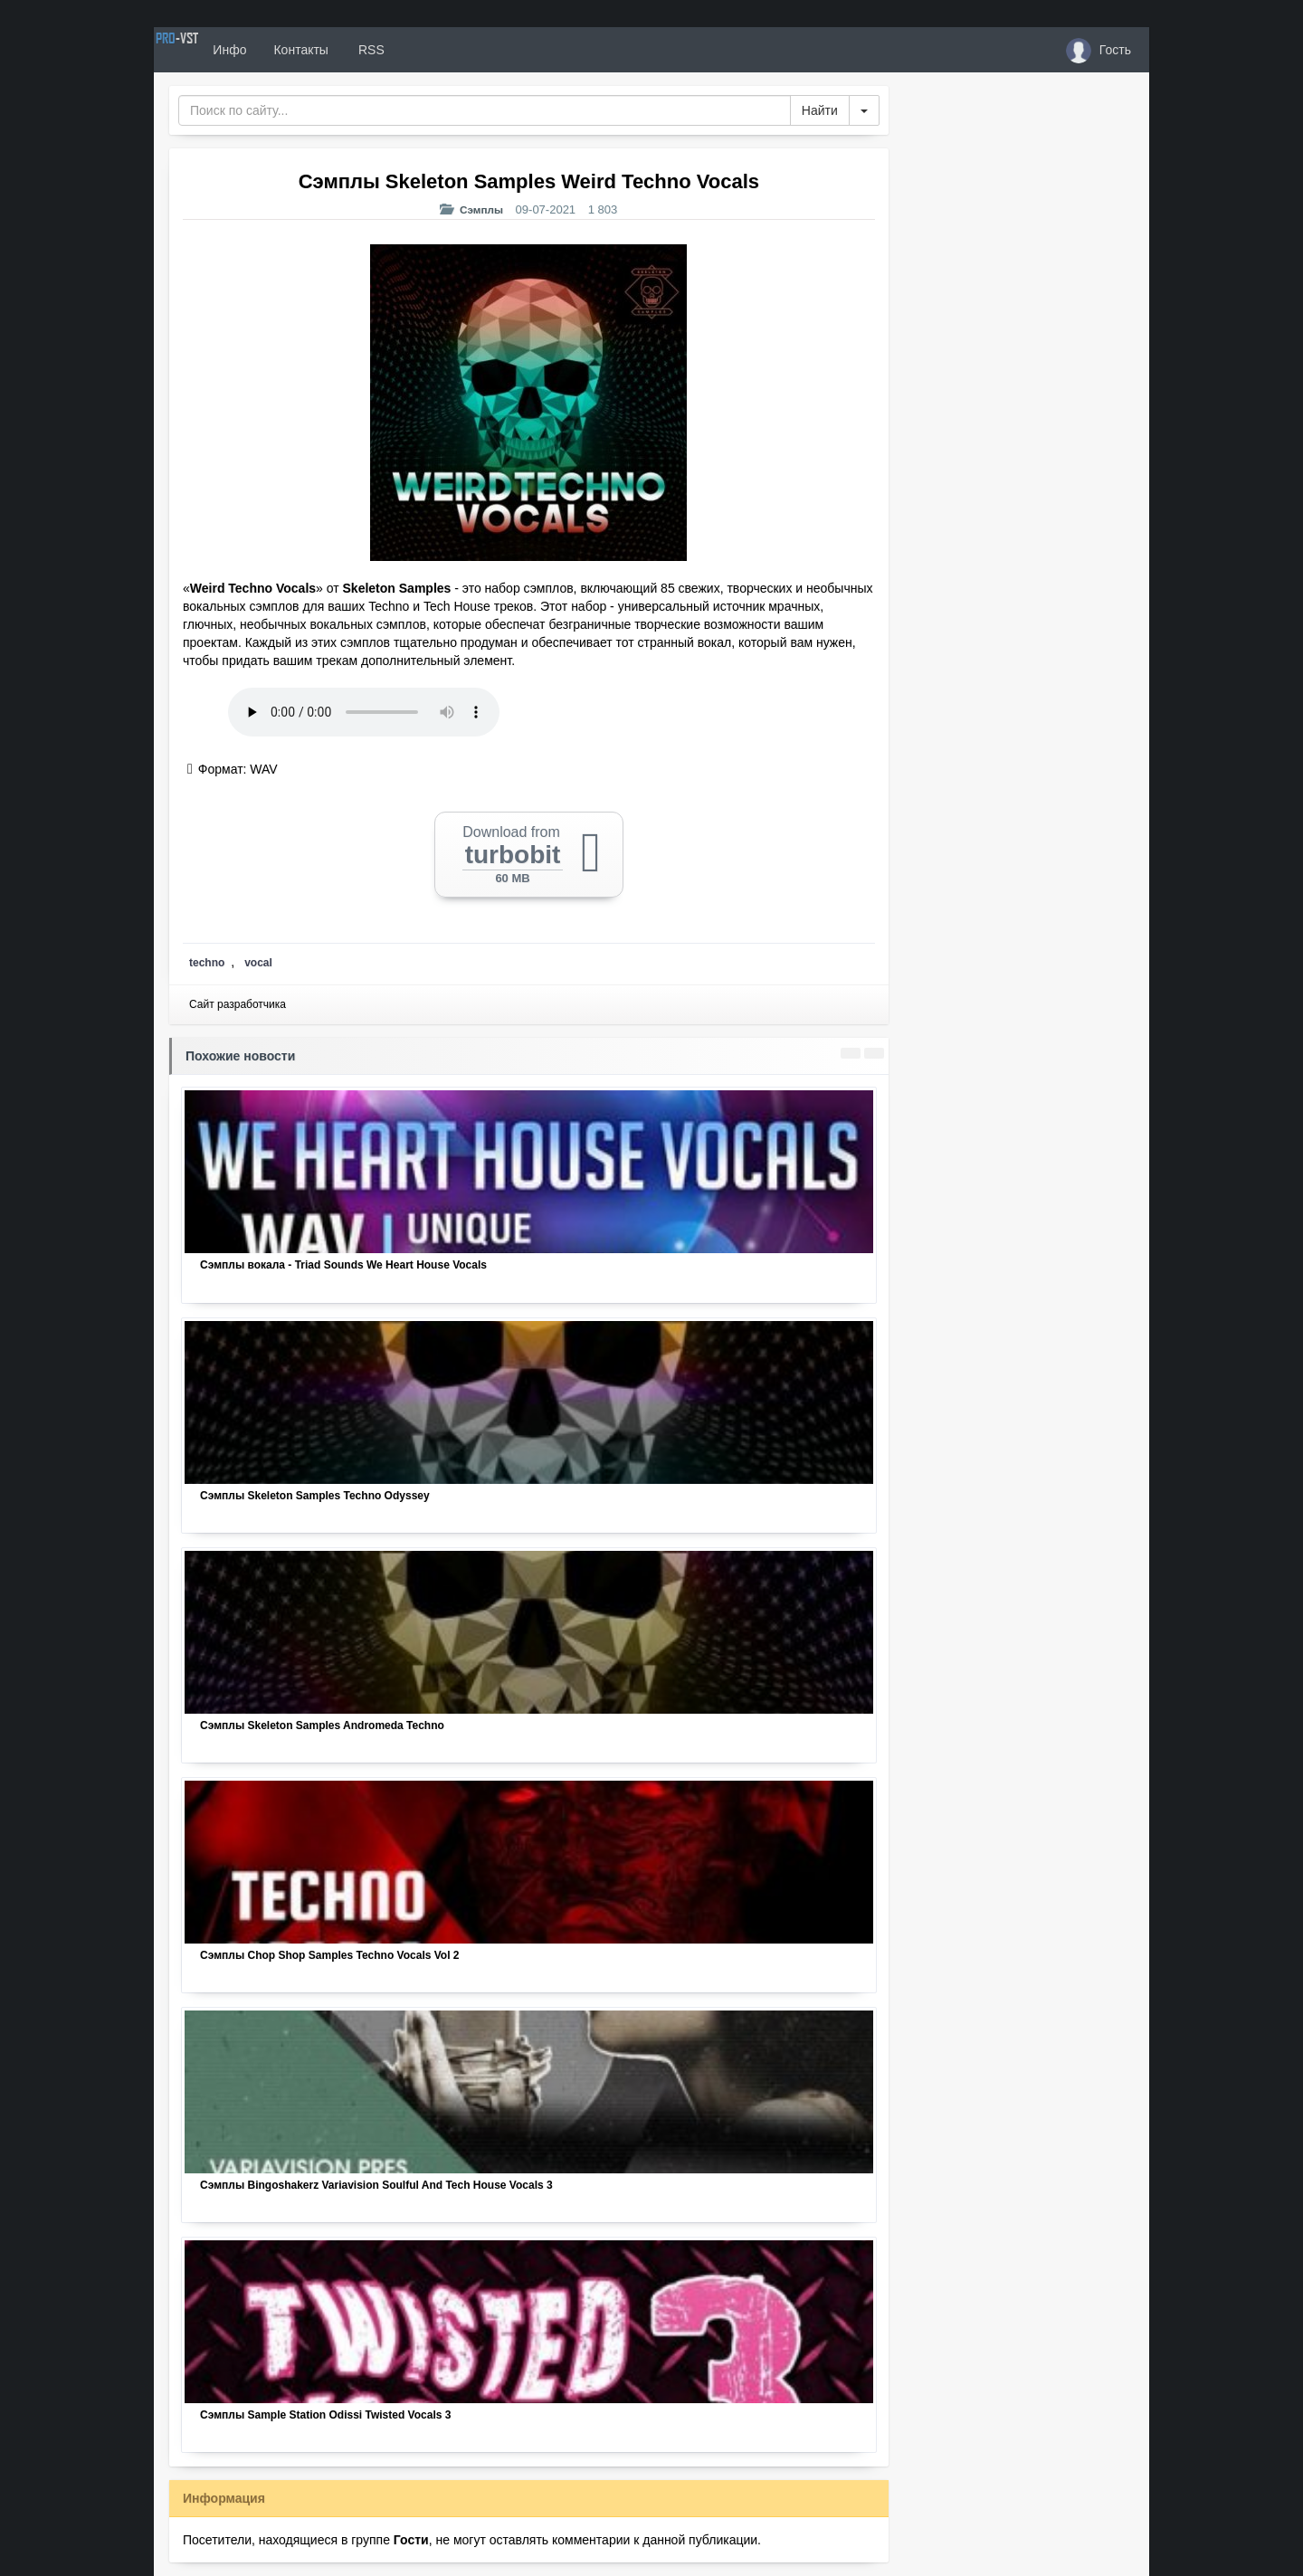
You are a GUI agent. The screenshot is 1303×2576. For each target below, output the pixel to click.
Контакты (364, 50)
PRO (208, 49)
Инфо (292, 50)
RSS (433, 50)
